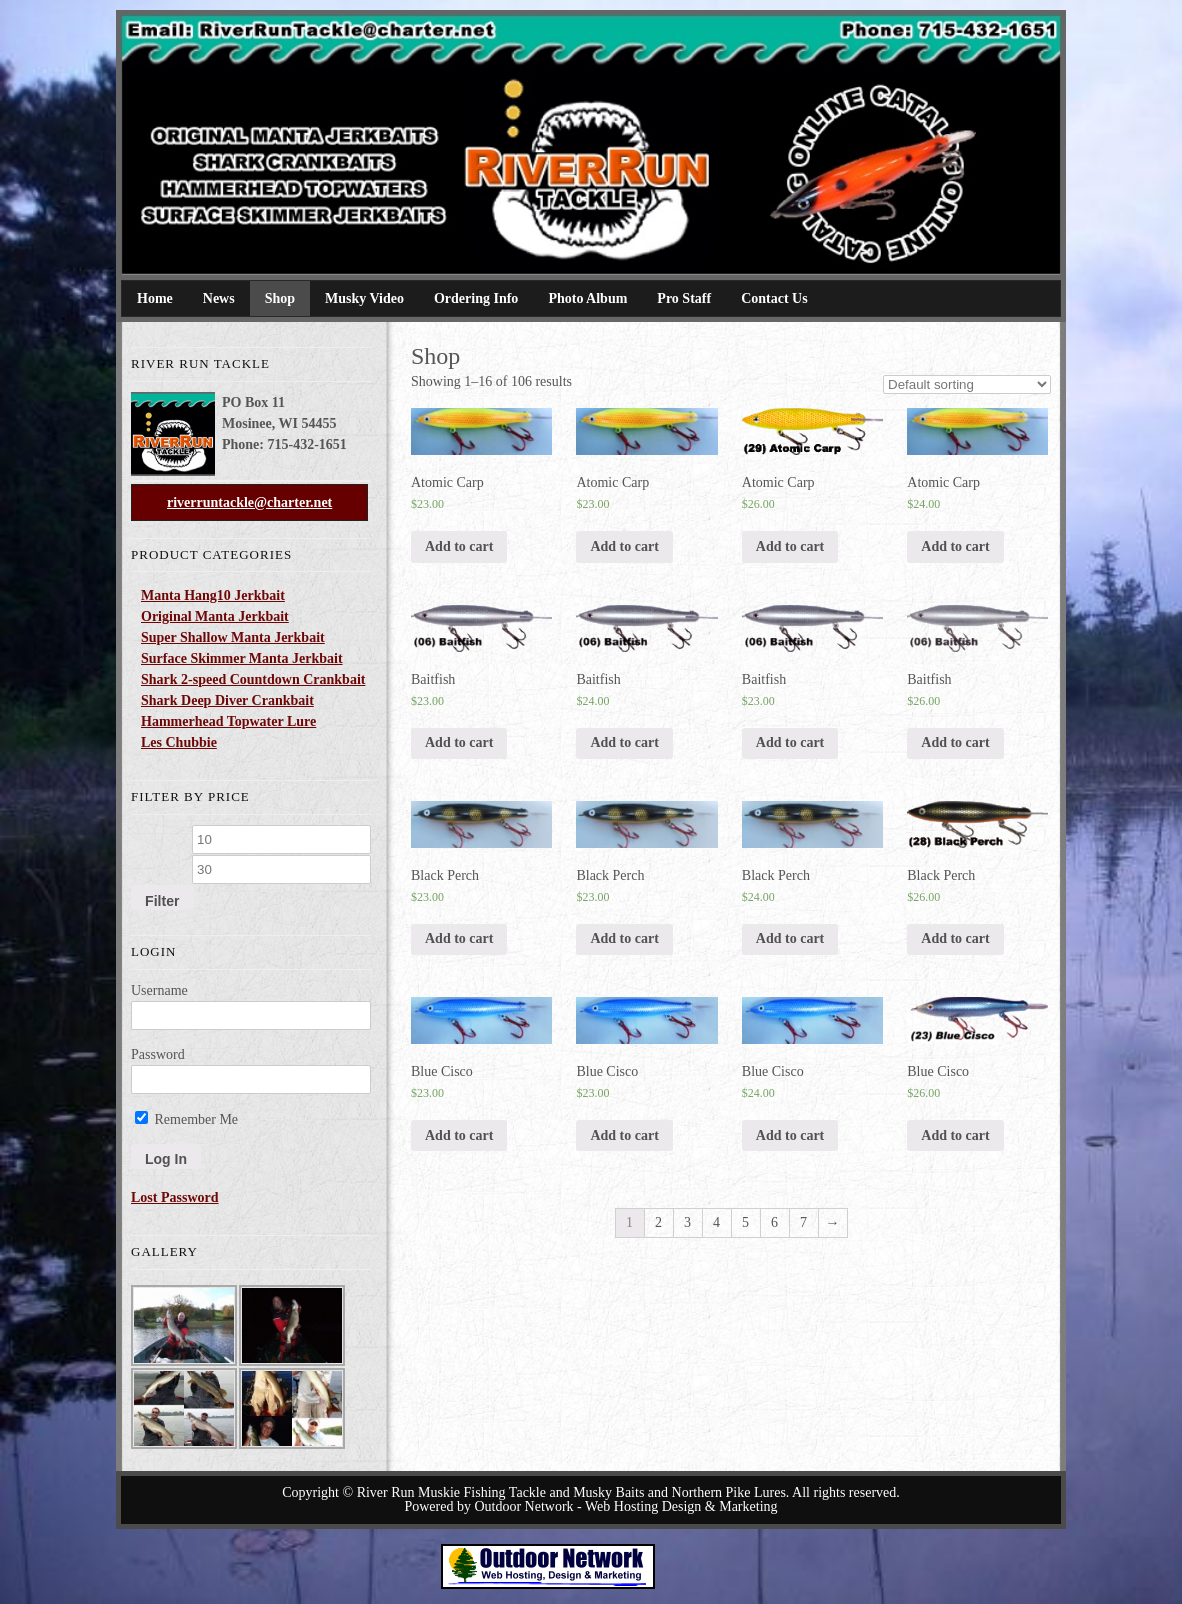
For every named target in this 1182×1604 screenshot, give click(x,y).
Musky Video (364, 298)
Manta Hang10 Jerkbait (213, 595)
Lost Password (175, 1197)
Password (158, 1054)
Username (159, 990)
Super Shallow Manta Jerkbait (233, 637)
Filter (162, 901)
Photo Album (587, 298)
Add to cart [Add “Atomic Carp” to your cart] (459, 546)
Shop (280, 298)
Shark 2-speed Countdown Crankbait (253, 679)
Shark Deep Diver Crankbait (227, 700)
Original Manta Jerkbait (215, 616)
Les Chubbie (179, 742)
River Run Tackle (250, 90)
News (219, 298)
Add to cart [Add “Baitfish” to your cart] (459, 742)
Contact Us (774, 298)
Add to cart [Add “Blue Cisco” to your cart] (459, 1135)
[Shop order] (967, 384)
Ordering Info (476, 298)
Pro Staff (684, 298)
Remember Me (186, 1119)
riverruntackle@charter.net (249, 502)
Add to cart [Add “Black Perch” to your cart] (459, 938)
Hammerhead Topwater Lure (228, 721)
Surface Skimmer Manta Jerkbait (242, 658)
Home (155, 298)
